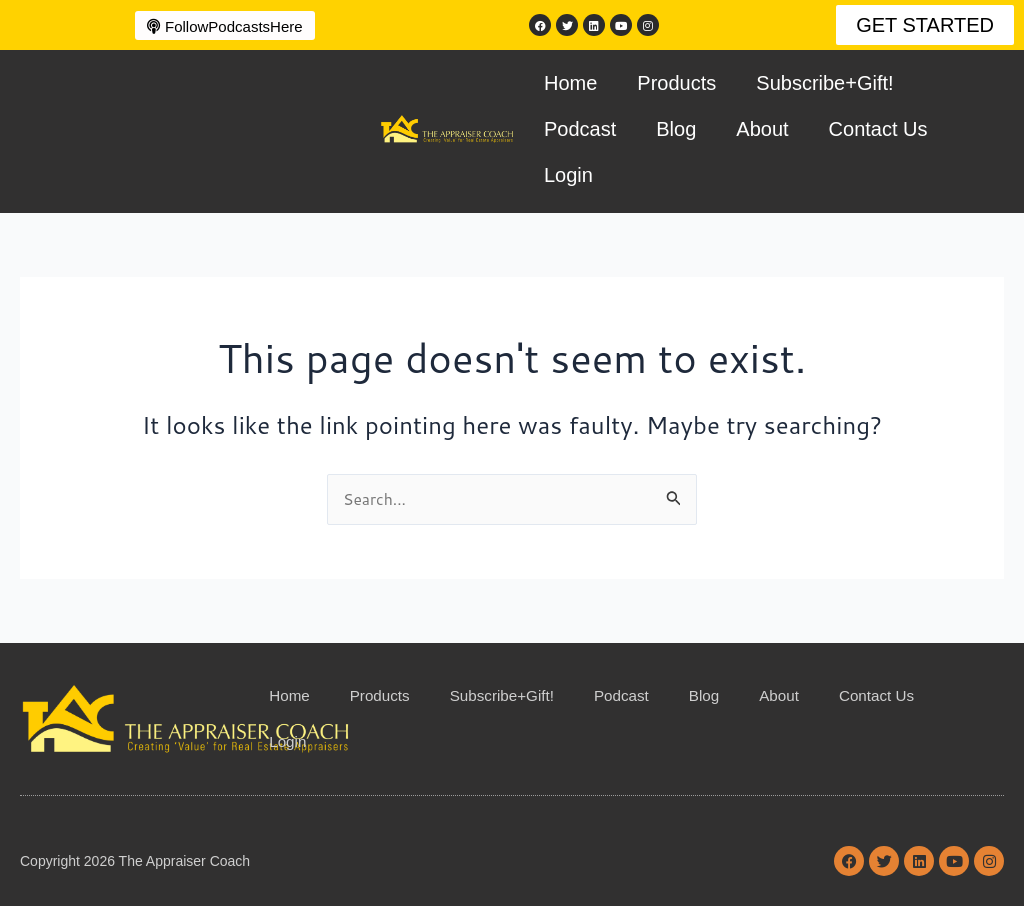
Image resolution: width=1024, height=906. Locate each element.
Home (570, 83)
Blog (676, 129)
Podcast (580, 129)
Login (568, 175)
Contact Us (878, 129)
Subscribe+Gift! (824, 83)
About (762, 129)
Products (676, 83)
